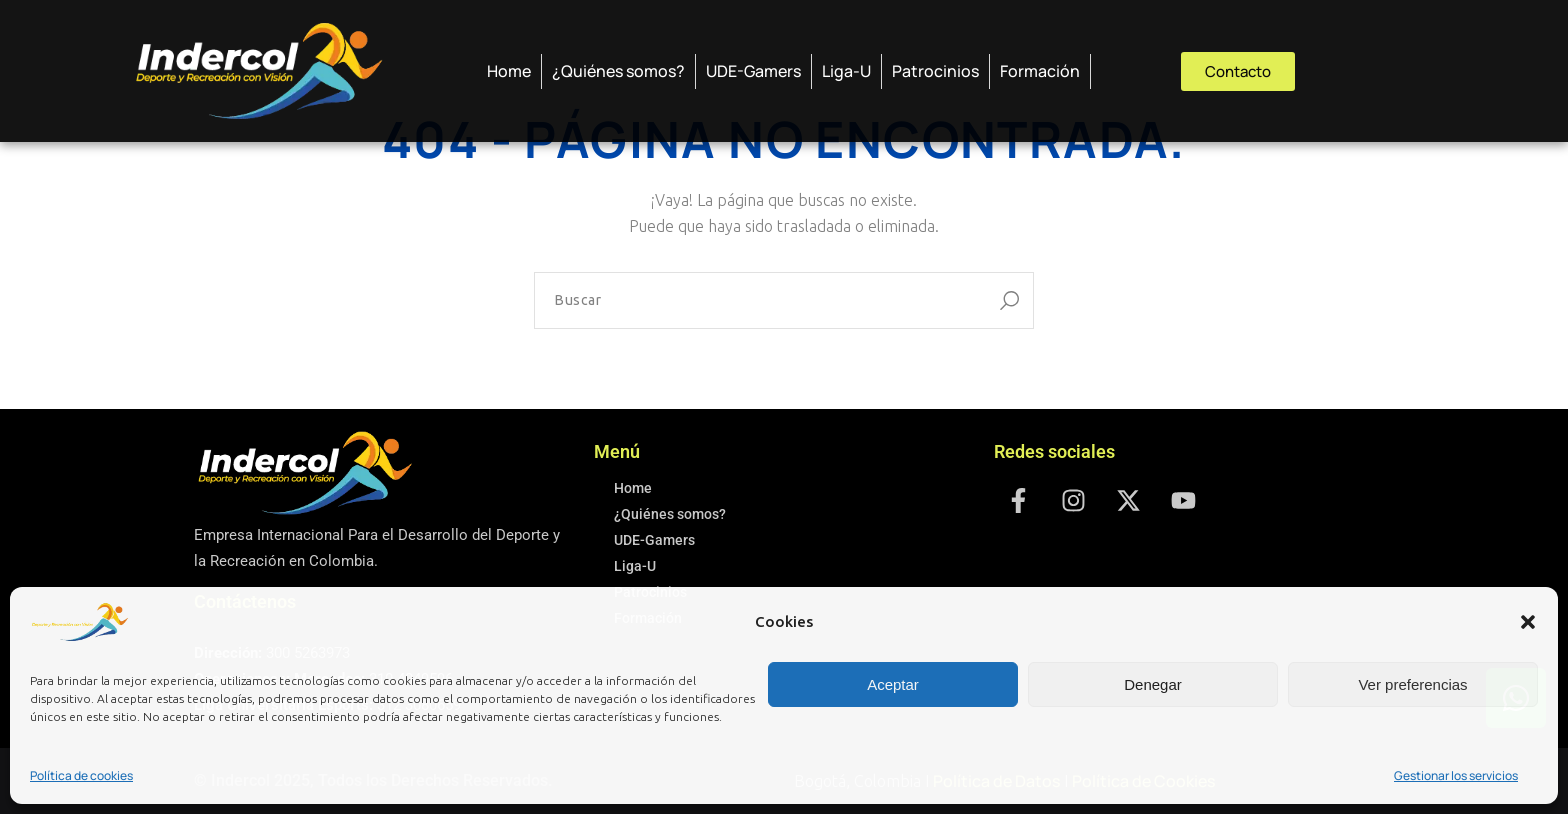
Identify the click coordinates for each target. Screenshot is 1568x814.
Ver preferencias (1412, 684)
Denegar (1153, 684)
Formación (1040, 71)
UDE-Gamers (753, 71)
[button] (1528, 622)
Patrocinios (935, 71)
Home (509, 71)
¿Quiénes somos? (618, 71)
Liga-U (846, 71)
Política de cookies (81, 775)
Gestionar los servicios (1456, 775)
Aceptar (893, 684)
